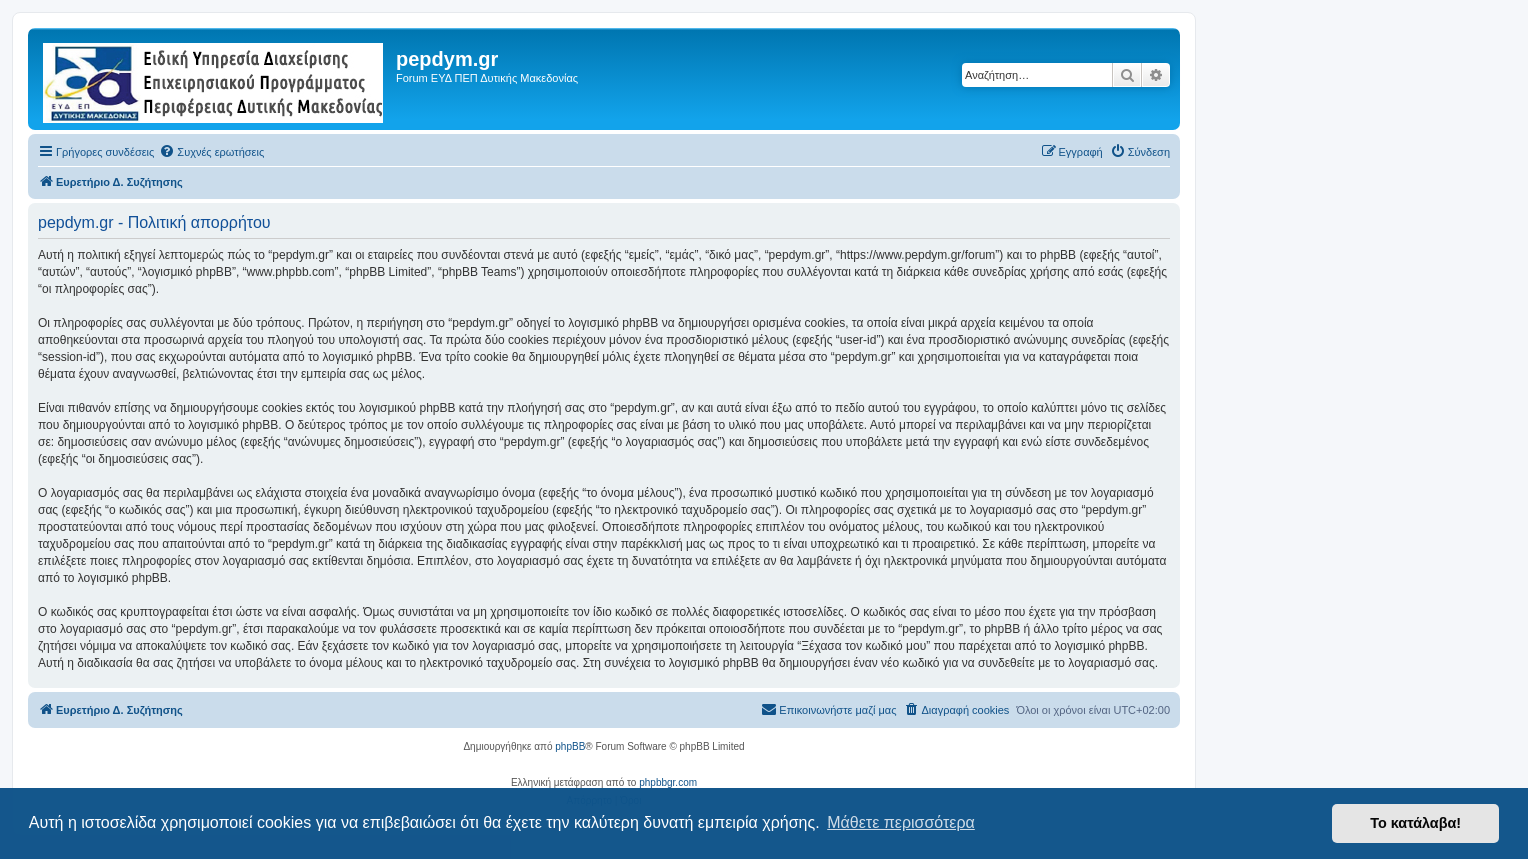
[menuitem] (211, 152)
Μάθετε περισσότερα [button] (901, 822)
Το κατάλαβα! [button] (1415, 823)
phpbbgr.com (668, 782)
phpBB (570, 746)
